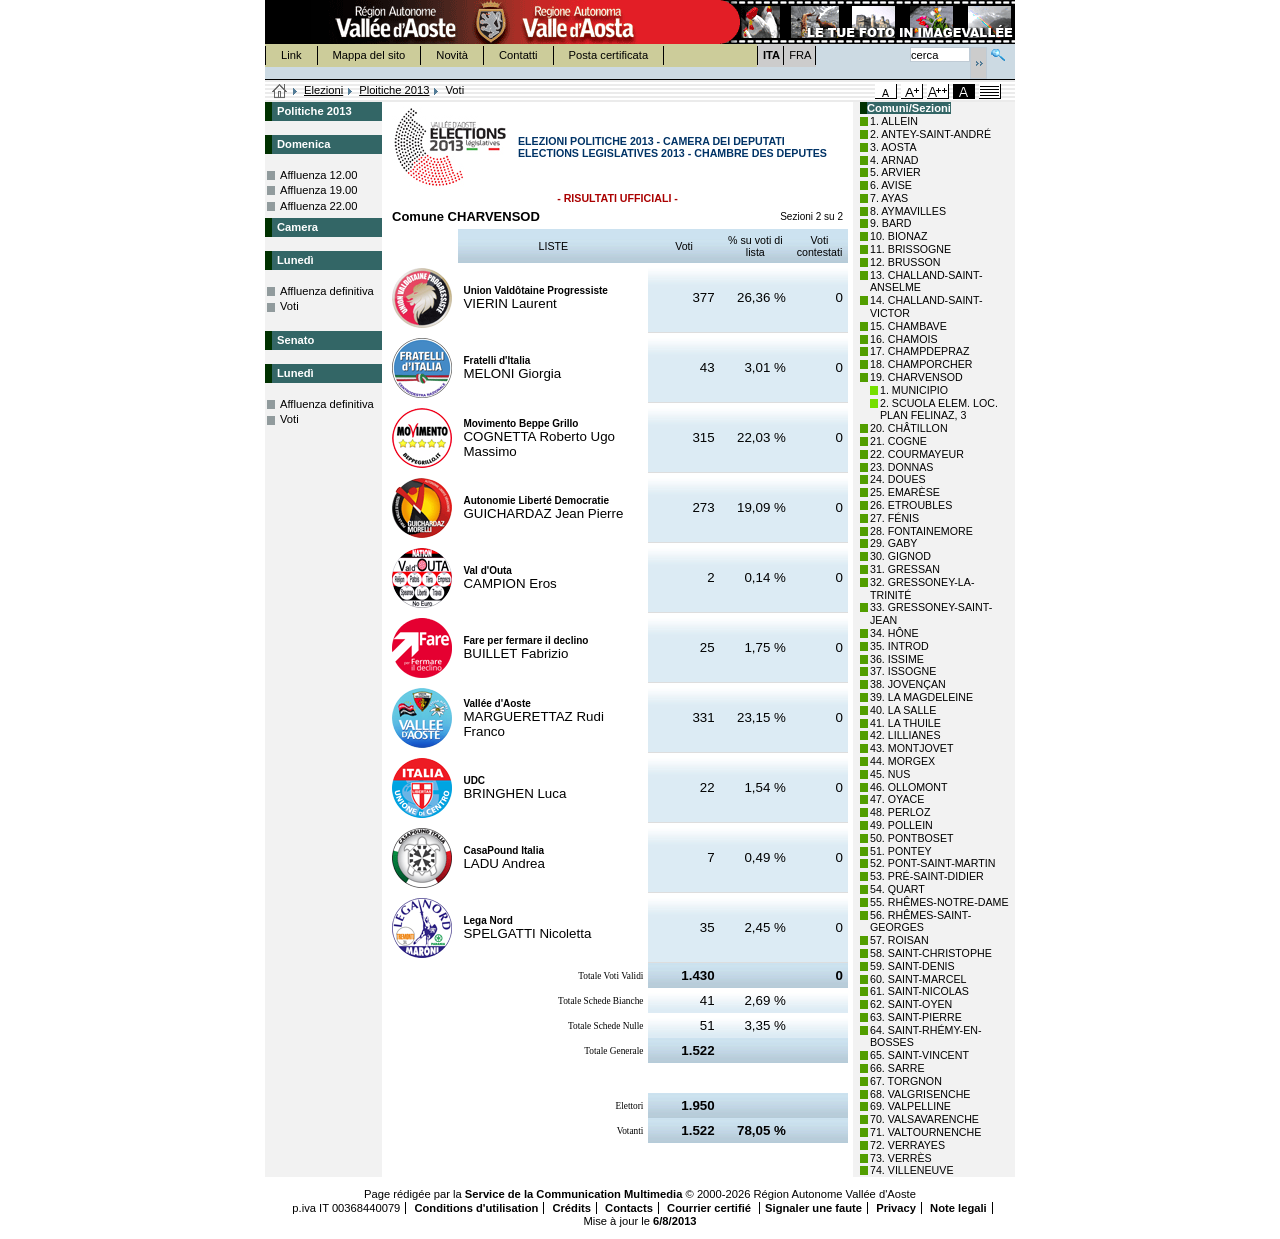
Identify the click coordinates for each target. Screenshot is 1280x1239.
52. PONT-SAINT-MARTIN (932, 863)
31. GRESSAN (905, 569)
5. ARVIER (895, 172)
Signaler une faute (813, 1208)
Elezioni (323, 90)
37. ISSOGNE (903, 671)
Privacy (896, 1208)
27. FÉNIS (894, 518)
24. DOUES (898, 479)
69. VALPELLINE (910, 1106)
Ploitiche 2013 (394, 90)
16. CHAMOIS (904, 339)
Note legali (958, 1208)
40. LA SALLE (903, 710)
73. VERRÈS (901, 1158)
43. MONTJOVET (912, 748)
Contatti (518, 55)
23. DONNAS (901, 467)
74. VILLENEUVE (912, 1170)
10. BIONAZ (898, 236)
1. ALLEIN (894, 121)
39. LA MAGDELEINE (921, 697)
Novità (452, 55)
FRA (800, 55)
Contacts (629, 1208)
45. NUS (890, 774)
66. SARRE (897, 1068)
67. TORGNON (906, 1081)
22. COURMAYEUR (917, 454)
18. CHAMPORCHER (921, 364)
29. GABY (893, 543)
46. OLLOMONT (909, 787)
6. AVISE (891, 185)
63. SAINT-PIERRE (916, 1017)
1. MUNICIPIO (914, 390)
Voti (289, 306)
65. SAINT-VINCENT (919, 1055)
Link (291, 55)
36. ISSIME (897, 659)
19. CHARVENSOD (916, 377)
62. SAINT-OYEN (911, 1004)
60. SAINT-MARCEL (918, 979)
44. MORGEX (902, 761)
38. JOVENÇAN (908, 684)
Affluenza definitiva (327, 291)
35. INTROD (899, 646)
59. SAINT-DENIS (912, 966)
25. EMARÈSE (905, 492)
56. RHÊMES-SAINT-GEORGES (920, 921)
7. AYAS (889, 198)
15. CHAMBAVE (908, 326)
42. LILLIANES (905, 735)
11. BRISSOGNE (910, 249)
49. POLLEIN (901, 825)
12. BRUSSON (905, 262)
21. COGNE (898, 441)
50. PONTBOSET (912, 838)
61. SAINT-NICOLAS (919, 991)
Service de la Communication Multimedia (574, 1194)
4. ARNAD (894, 160)
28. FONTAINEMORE (921, 531)
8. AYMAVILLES (908, 211)
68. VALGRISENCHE (920, 1094)
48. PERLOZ (900, 812)
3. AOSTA (893, 147)
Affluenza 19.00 (319, 190)
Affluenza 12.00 (319, 175)
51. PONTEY (901, 851)
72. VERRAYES (907, 1145)
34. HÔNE (894, 633)
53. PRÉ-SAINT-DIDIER (927, 876)
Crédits (571, 1208)
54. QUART (897, 889)
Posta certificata (609, 55)
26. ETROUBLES (911, 505)
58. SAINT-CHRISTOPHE (931, 953)
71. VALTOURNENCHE (925, 1132)
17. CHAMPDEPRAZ (919, 351)
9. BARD (890, 223)
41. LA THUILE (905, 723)
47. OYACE (897, 799)
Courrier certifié (710, 1208)
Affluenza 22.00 (319, 206)
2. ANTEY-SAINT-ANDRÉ (930, 134)
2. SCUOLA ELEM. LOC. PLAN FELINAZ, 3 (939, 409)
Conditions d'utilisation (476, 1208)
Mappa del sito (369, 55)
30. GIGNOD (900, 556)
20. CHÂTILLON (909, 428)
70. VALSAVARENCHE (924, 1119)
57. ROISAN (899, 940)
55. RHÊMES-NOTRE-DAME (939, 902)
